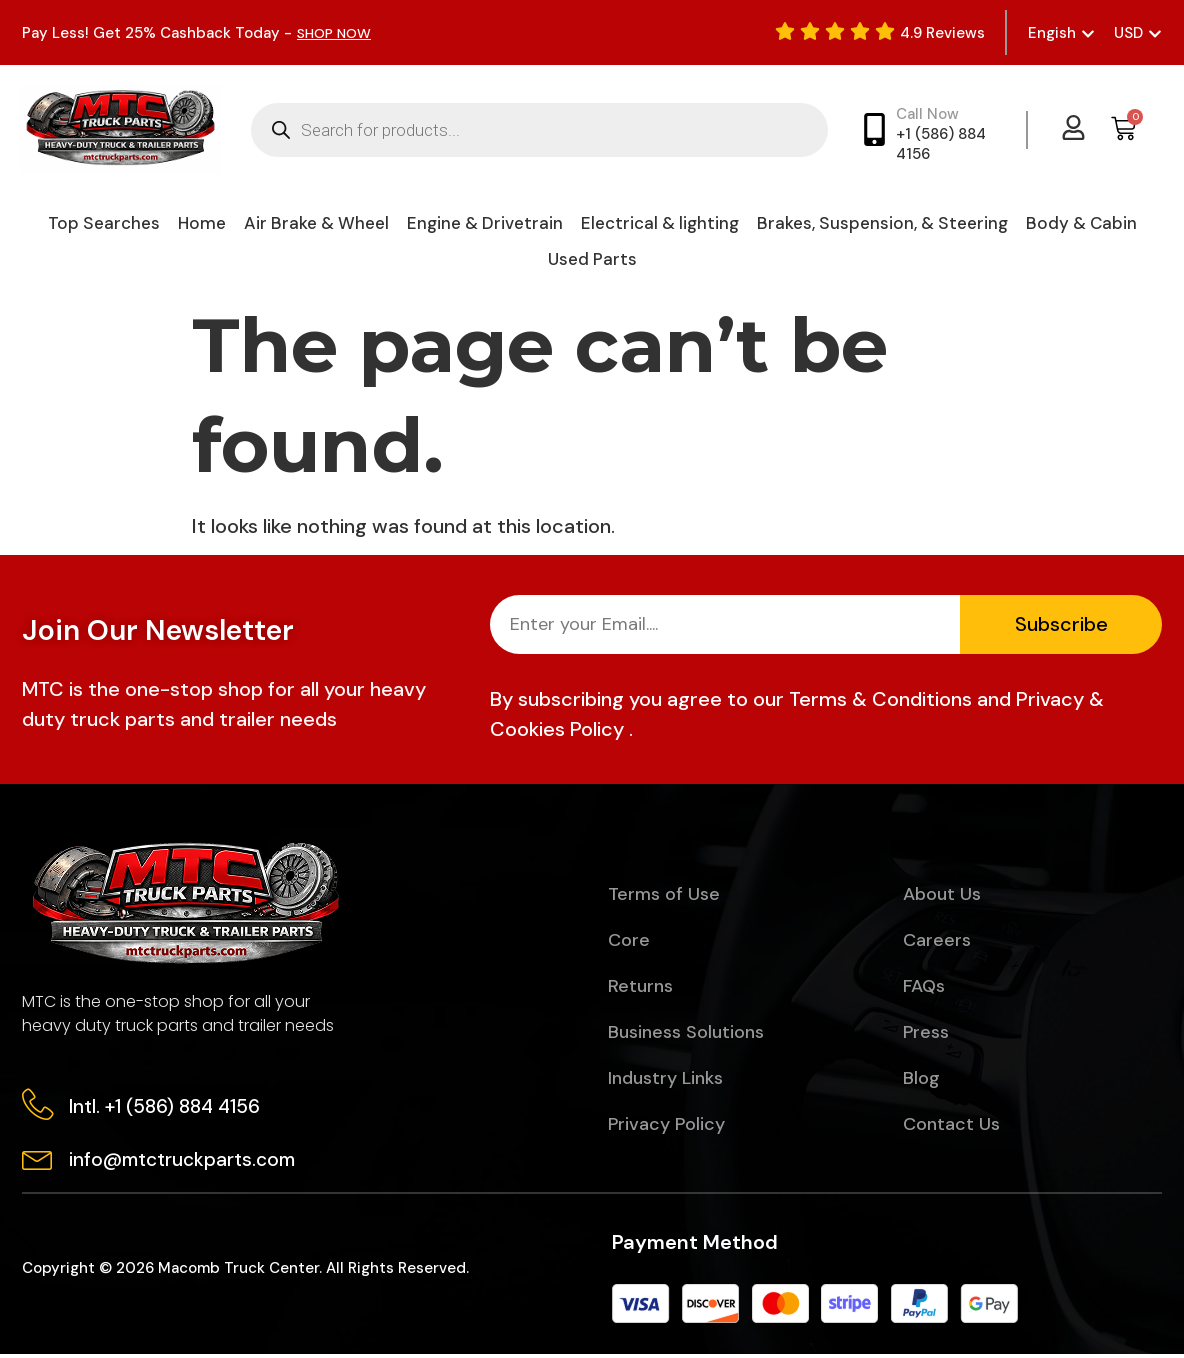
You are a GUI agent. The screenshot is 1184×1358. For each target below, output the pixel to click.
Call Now (927, 114)
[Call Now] (874, 129)
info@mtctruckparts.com (185, 1162)
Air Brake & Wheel (316, 223)
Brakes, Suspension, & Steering (882, 223)
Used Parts (592, 259)
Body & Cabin (1081, 223)
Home (202, 223)
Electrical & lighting (660, 223)
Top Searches (104, 223)
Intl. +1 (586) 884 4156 (167, 1107)
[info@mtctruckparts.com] (39, 1160)
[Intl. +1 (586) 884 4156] (39, 1105)
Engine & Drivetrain (485, 223)
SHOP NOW (338, 33)
